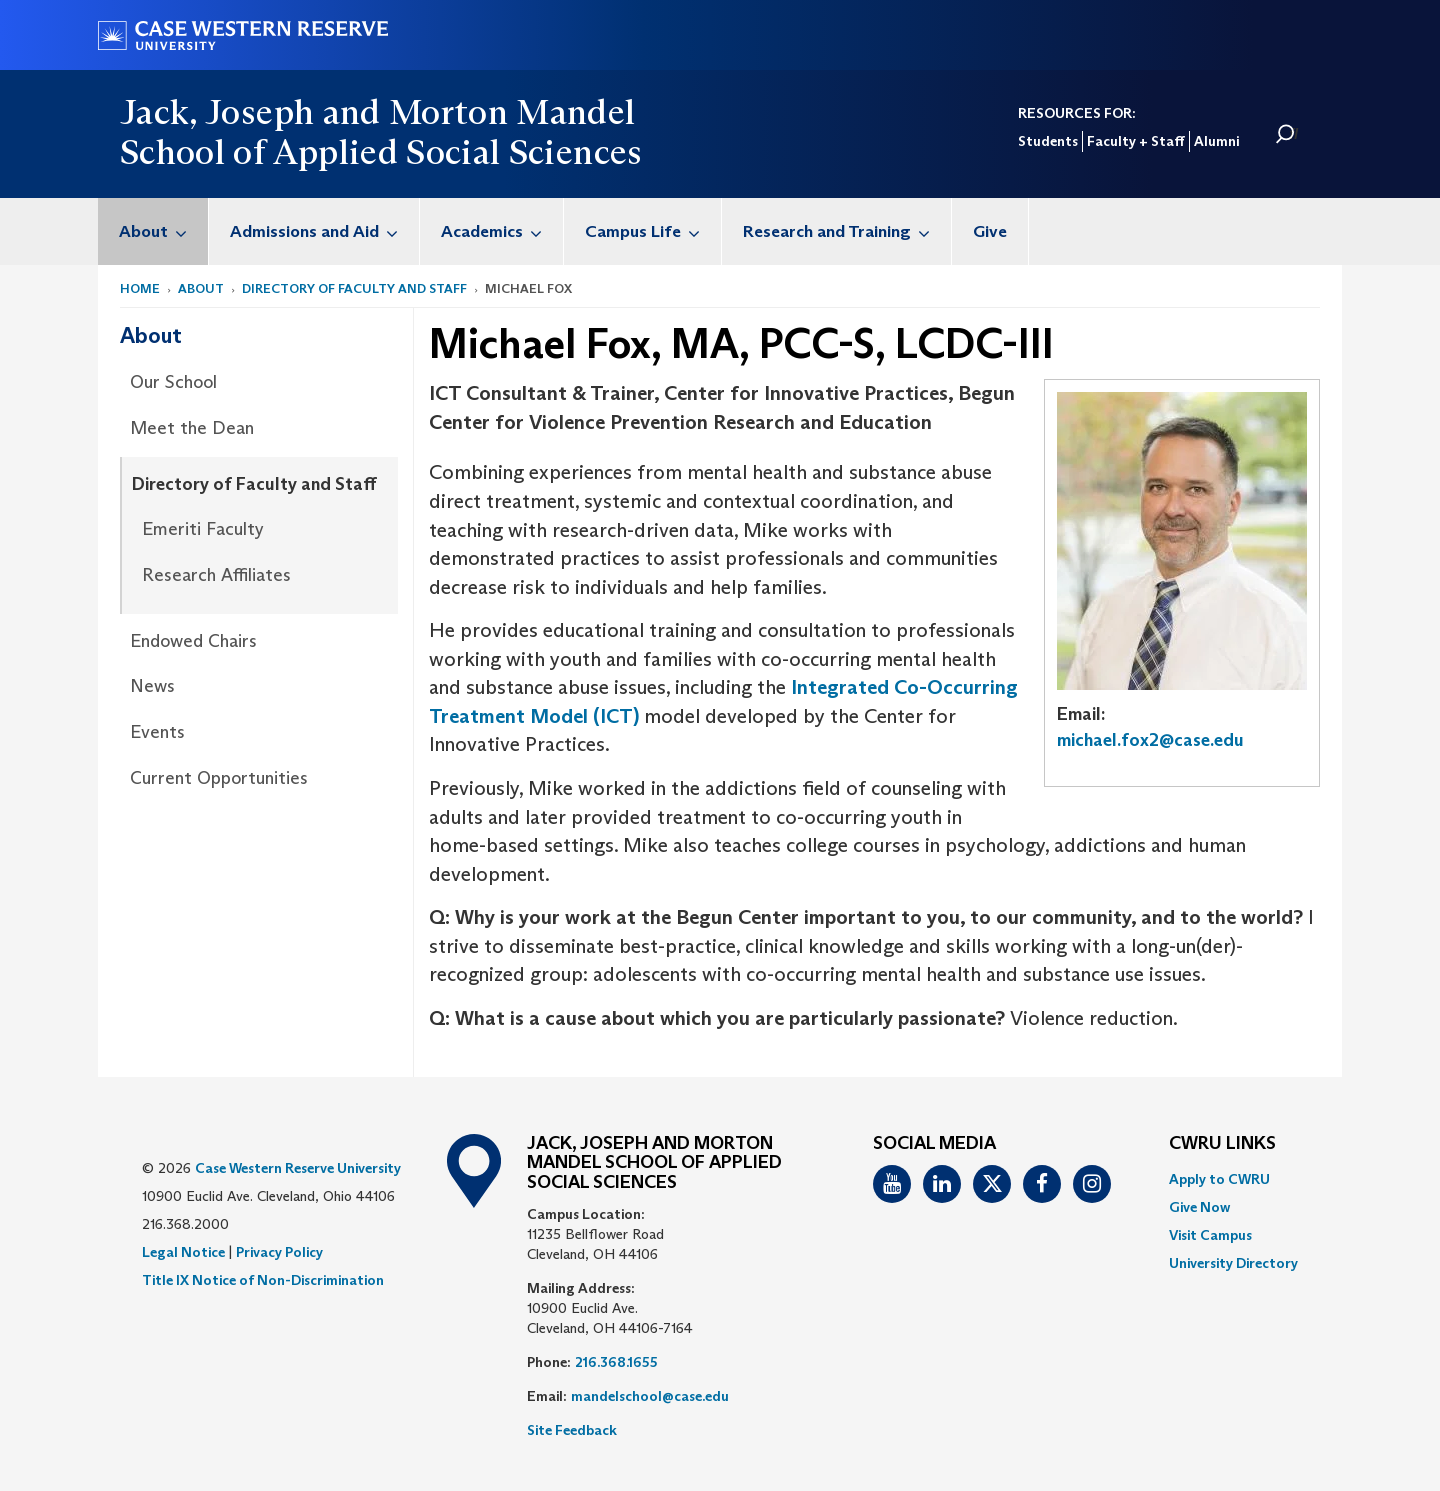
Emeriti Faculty (203, 529)
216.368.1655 (616, 1362)
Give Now (1199, 1207)
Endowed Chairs (193, 641)
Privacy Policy (279, 1252)
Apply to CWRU (1219, 1179)
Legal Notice (183, 1252)
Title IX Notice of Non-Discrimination (263, 1280)
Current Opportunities (219, 778)
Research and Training (847, 231)
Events (157, 732)
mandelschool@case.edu (650, 1396)
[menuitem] (153, 231)
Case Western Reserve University (298, 1168)
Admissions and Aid (324, 231)
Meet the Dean (192, 428)
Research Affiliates (216, 575)
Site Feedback (572, 1430)
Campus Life (653, 231)
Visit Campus (1210, 1235)
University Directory (1233, 1263)
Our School (173, 382)
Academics (502, 231)
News (152, 686)
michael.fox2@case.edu (1150, 740)
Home (140, 288)
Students (1048, 141)
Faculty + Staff (1136, 141)
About (163, 231)
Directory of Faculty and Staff (354, 288)
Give (990, 231)
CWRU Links (1222, 1144)
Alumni (1216, 141)
